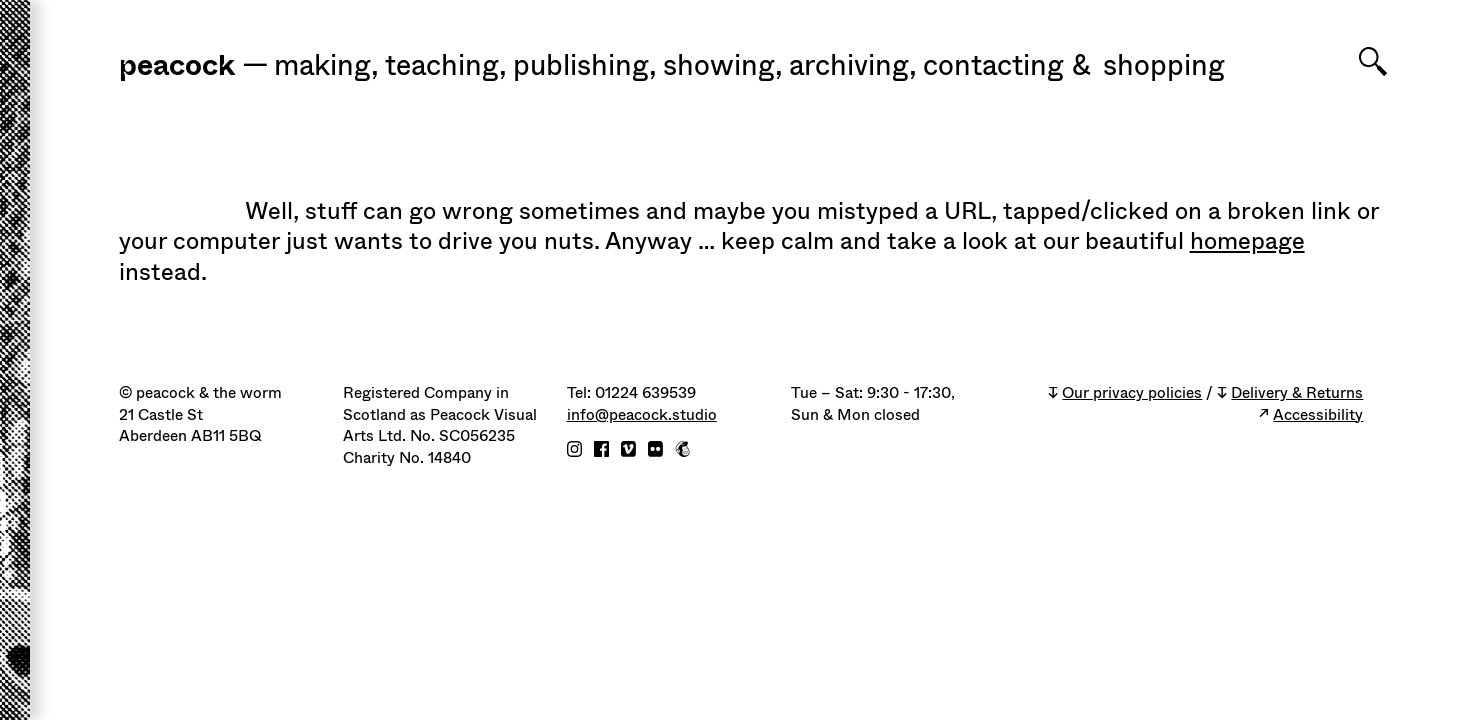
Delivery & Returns (1297, 393)
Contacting (993, 66)
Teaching (446, 66)
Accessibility (1318, 415)
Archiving (853, 66)
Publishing (585, 66)
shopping (1164, 66)
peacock (177, 66)
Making (326, 66)
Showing (723, 66)
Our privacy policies (1132, 393)
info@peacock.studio (642, 415)
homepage (1247, 241)
